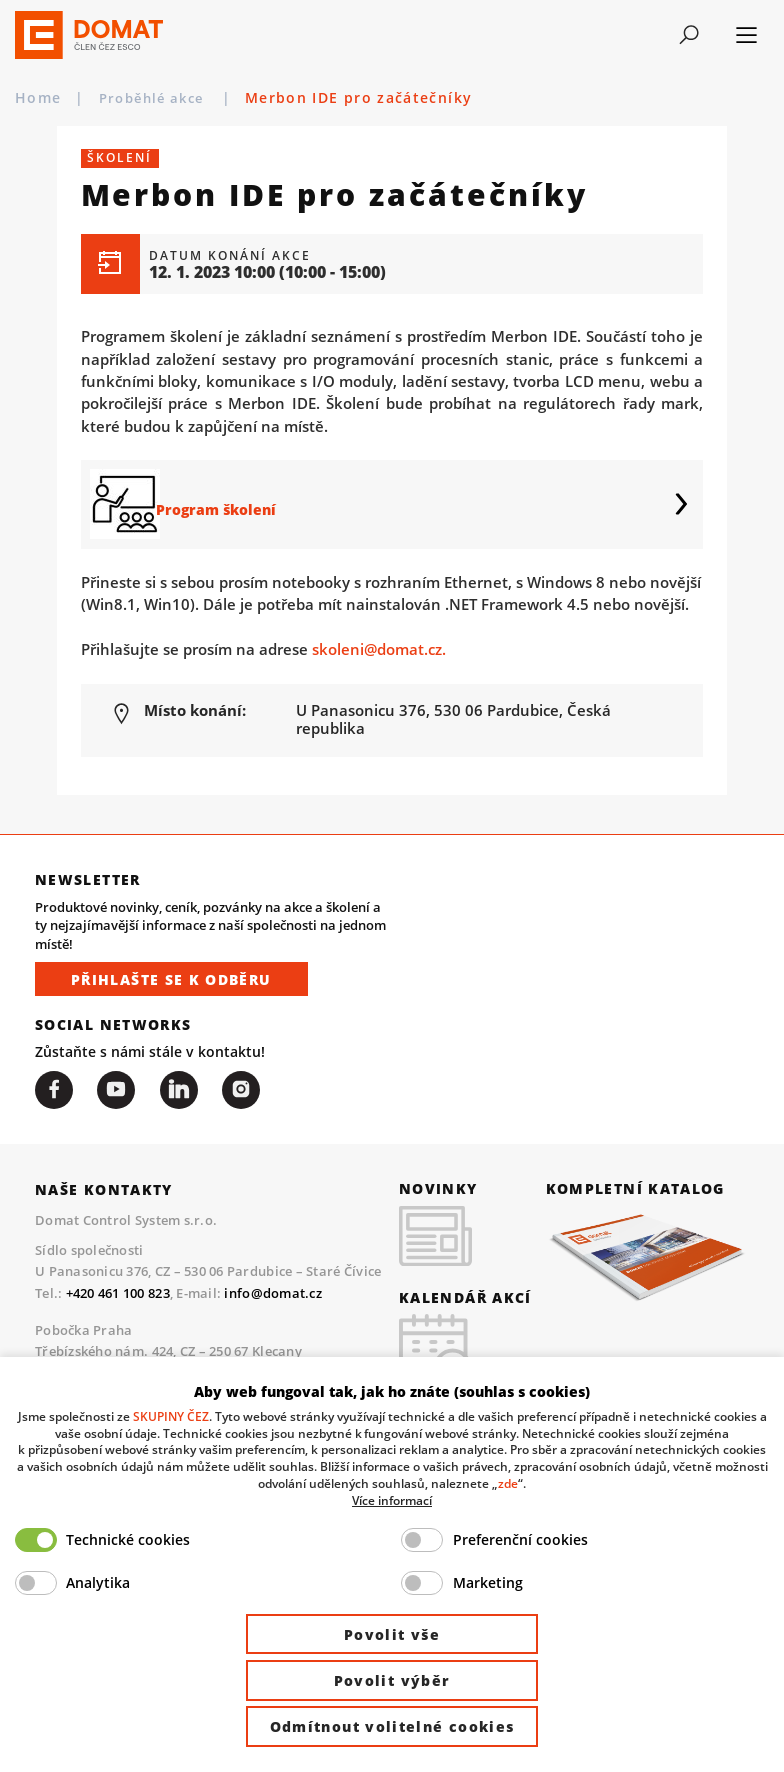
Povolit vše (392, 1634)
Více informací (392, 1500)
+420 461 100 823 (118, 1294)
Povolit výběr (392, 1680)
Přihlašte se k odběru (171, 980)
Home (38, 98)
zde (508, 1483)
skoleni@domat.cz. (379, 649)
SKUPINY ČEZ (171, 1416)
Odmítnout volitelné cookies (392, 1726)
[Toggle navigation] (688, 35)
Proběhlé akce (159, 98)
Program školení (229, 503)
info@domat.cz (273, 1294)
